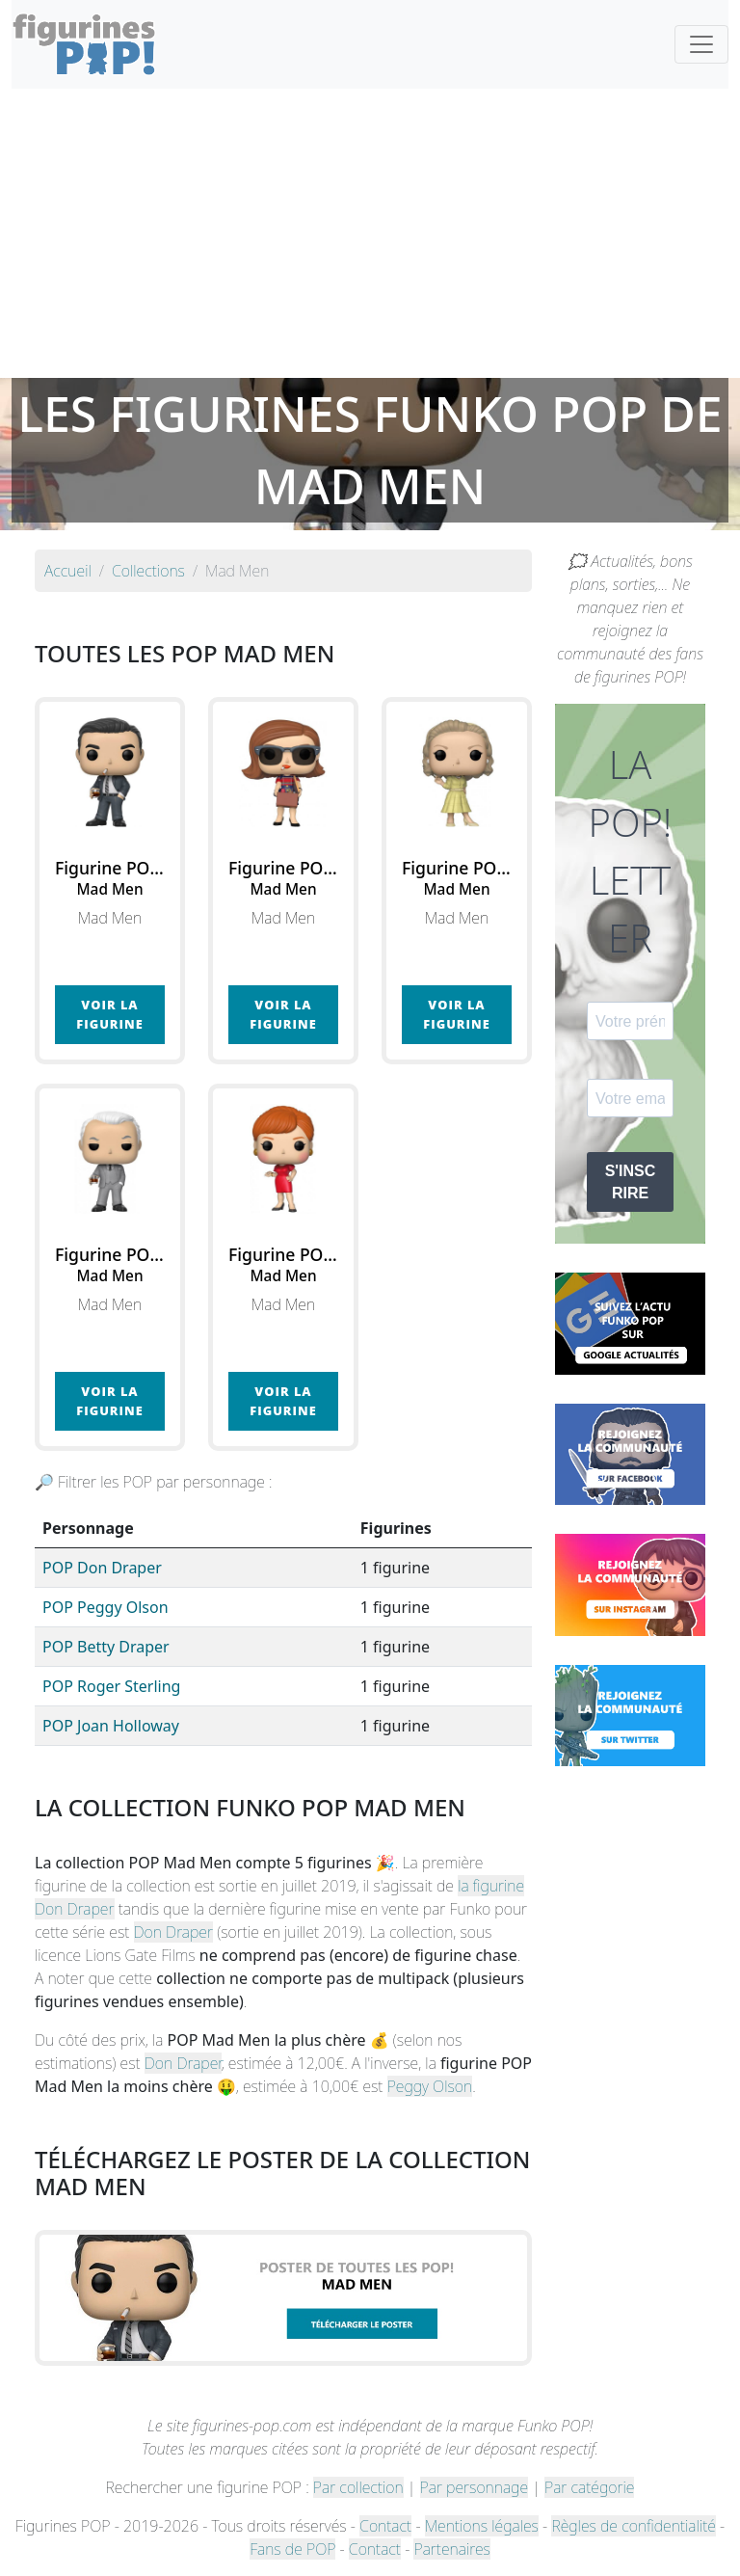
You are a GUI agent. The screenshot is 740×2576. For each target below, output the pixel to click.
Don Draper (174, 1932)
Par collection (358, 2487)
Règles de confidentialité (633, 2525)
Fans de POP (292, 2549)
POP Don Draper (102, 1567)
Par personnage (474, 2487)
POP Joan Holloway (110, 1725)
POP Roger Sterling (111, 1686)
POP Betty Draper (106, 1646)
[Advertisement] (370, 233)
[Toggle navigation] (701, 44)
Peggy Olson (430, 2086)
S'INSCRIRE (630, 1182)
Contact (385, 2525)
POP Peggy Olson (105, 1607)
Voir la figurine (109, 1014)
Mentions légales (482, 2525)
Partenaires (451, 2549)
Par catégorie (589, 2487)
